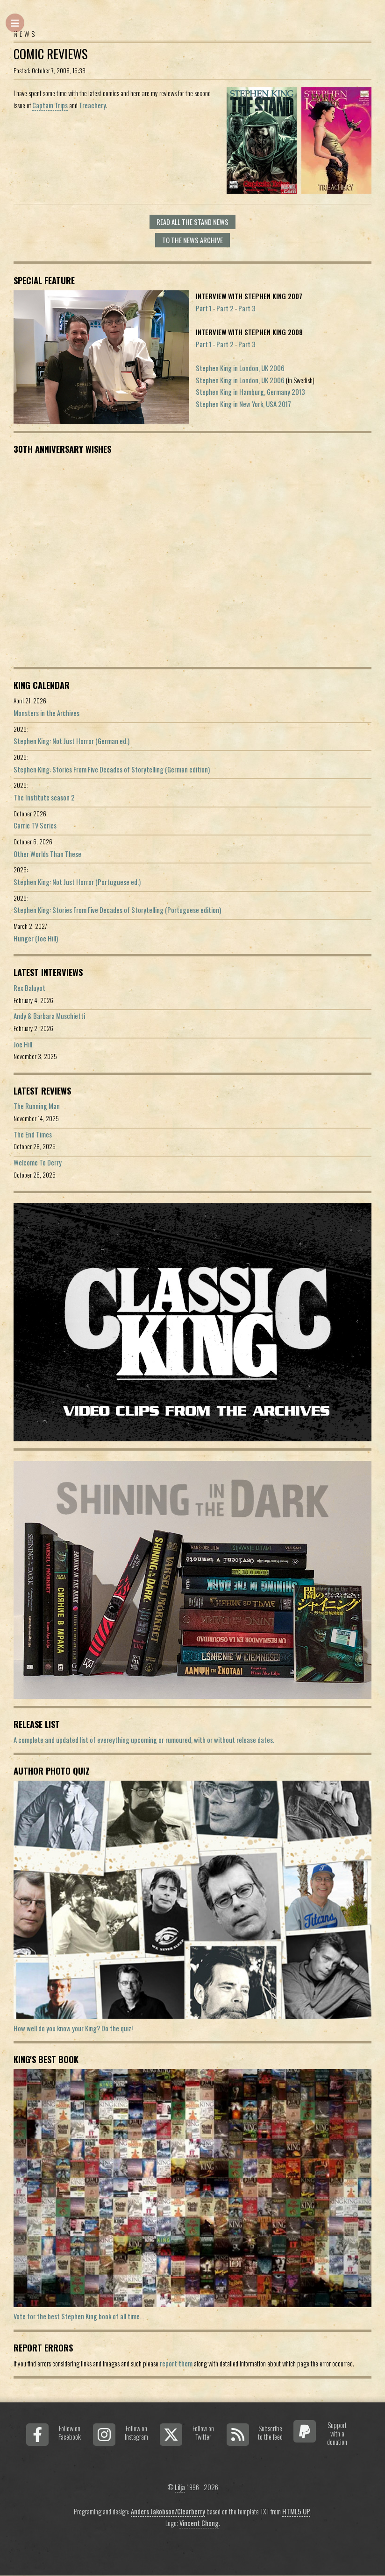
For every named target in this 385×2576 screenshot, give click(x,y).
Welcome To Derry (38, 1162)
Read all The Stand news (192, 222)
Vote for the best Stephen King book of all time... (79, 2316)
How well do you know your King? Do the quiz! (73, 2028)
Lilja (180, 2487)
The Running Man (37, 1106)
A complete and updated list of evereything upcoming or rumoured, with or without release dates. (144, 1740)
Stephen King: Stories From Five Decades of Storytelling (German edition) (112, 769)
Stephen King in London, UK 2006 (240, 368)
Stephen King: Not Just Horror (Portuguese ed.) (77, 882)
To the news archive (192, 240)
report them (176, 2363)
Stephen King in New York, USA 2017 (243, 404)
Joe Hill (23, 1044)
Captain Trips (50, 105)
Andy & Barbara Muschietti (49, 1016)
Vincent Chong (199, 2523)
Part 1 (204, 308)
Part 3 (247, 308)
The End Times (33, 1134)
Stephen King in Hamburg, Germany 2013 (250, 392)
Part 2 (225, 308)
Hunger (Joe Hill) (36, 938)
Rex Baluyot (29, 988)
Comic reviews (50, 54)
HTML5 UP (296, 2511)
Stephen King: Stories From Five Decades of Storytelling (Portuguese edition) (117, 910)
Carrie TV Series (35, 825)
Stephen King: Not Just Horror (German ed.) (71, 741)
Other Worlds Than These (47, 854)
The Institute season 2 (44, 797)
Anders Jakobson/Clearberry (168, 2511)
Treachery (92, 105)
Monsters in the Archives (46, 713)
